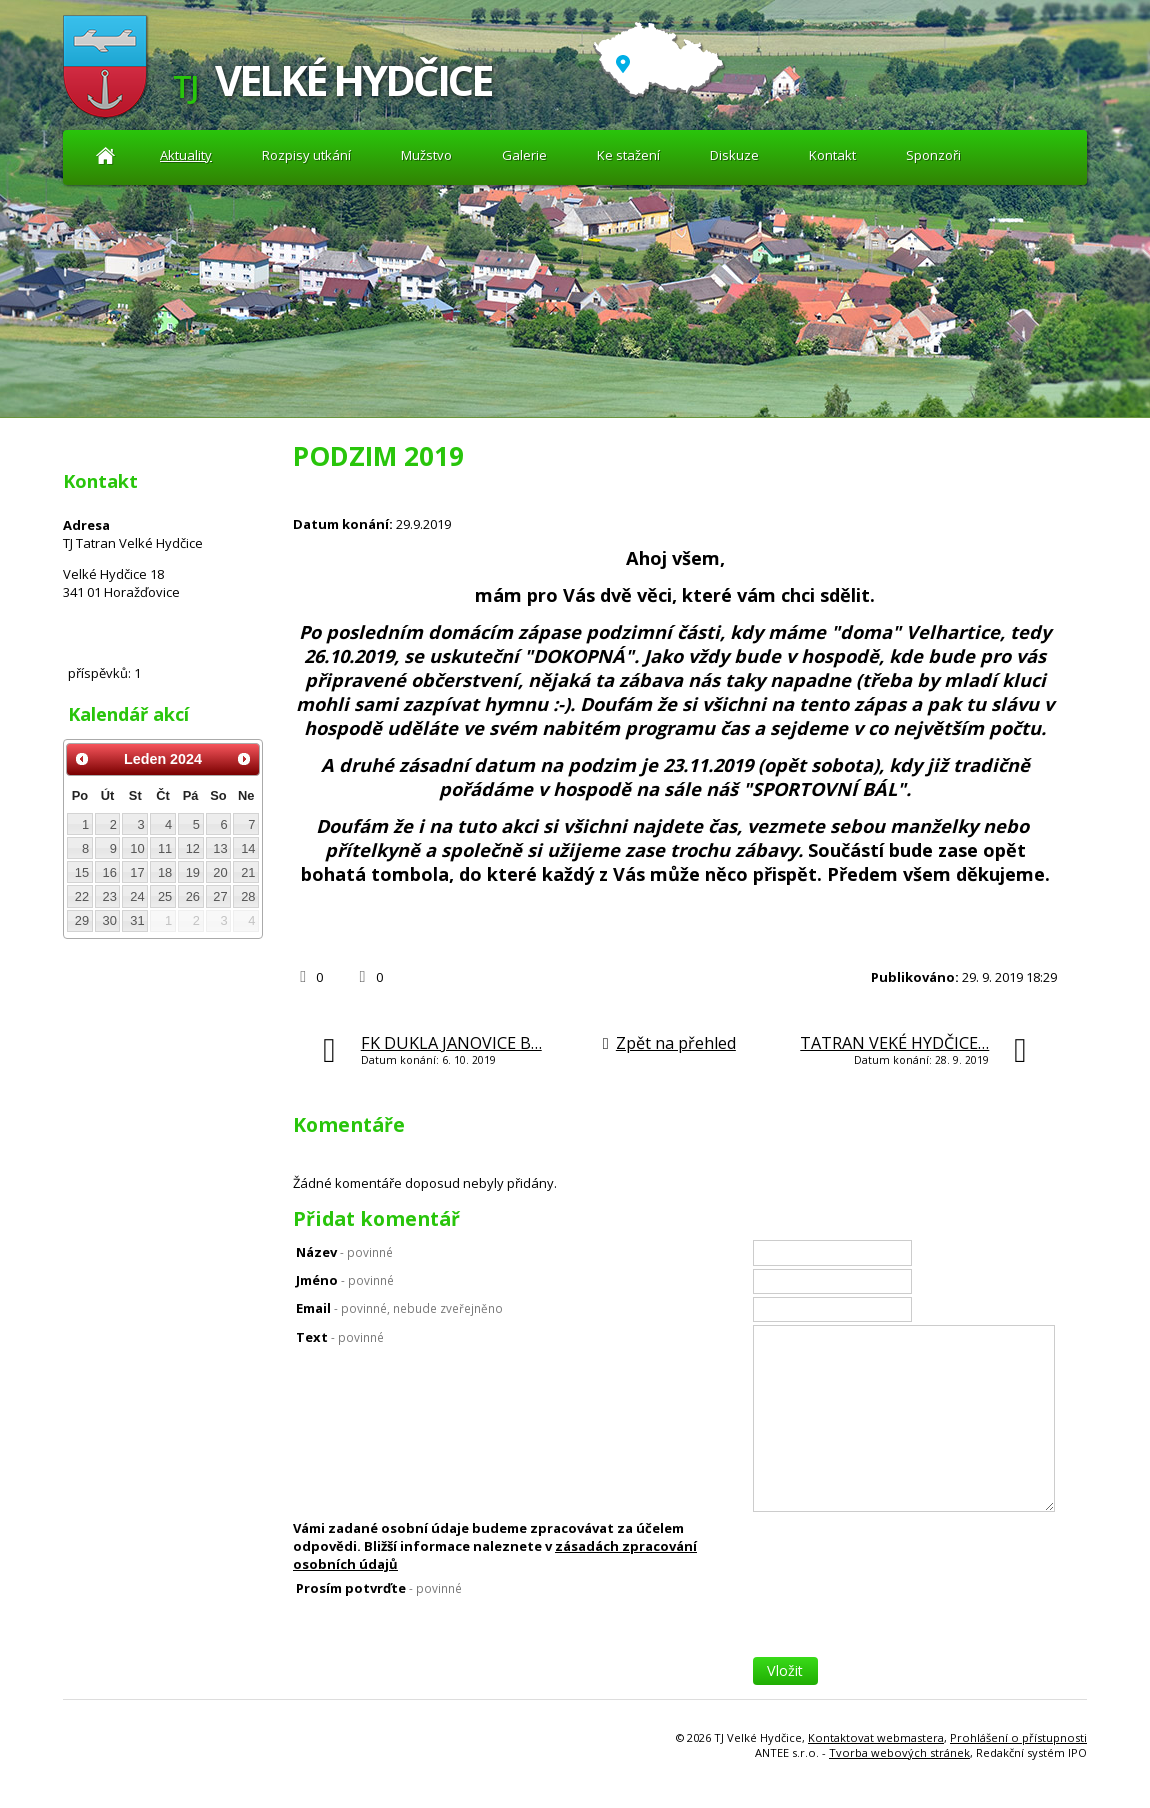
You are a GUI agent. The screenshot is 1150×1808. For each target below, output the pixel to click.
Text (340, 1337)
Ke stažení (628, 155)
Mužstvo (426, 155)
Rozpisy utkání (306, 155)
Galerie (524, 155)
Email (399, 1308)
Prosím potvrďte (379, 1588)
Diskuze (734, 155)
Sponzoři (933, 155)
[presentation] (905, 1618)
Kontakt (832, 155)
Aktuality (105, 155)
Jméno (345, 1280)
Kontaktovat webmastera (876, 1737)
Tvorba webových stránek (899, 1752)
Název (344, 1252)
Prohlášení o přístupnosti (1018, 1737)
